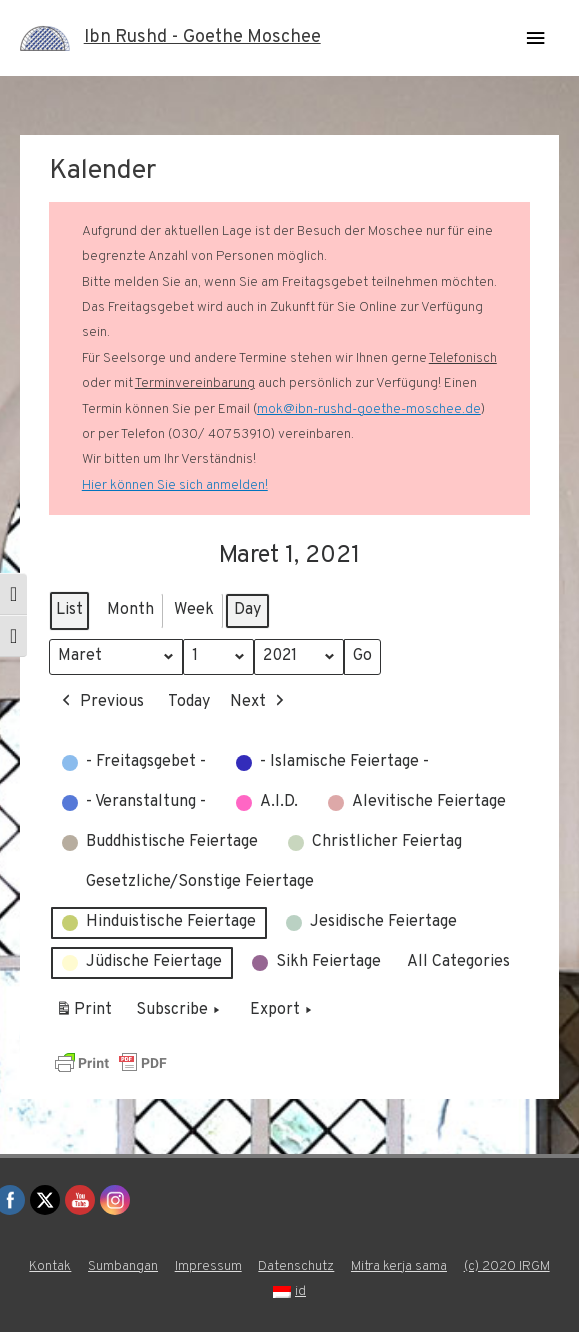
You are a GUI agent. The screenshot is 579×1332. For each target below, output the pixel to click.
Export (283, 1011)
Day (247, 610)
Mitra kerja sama (399, 1266)
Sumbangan (123, 1266)
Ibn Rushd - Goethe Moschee (202, 37)
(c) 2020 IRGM (507, 1266)
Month (130, 610)
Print (83, 1014)
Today (189, 702)
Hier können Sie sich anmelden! (175, 485)
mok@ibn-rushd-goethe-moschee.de (369, 409)
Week (194, 610)
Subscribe (180, 1011)
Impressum (208, 1266)
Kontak (50, 1266)
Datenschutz (296, 1266)
